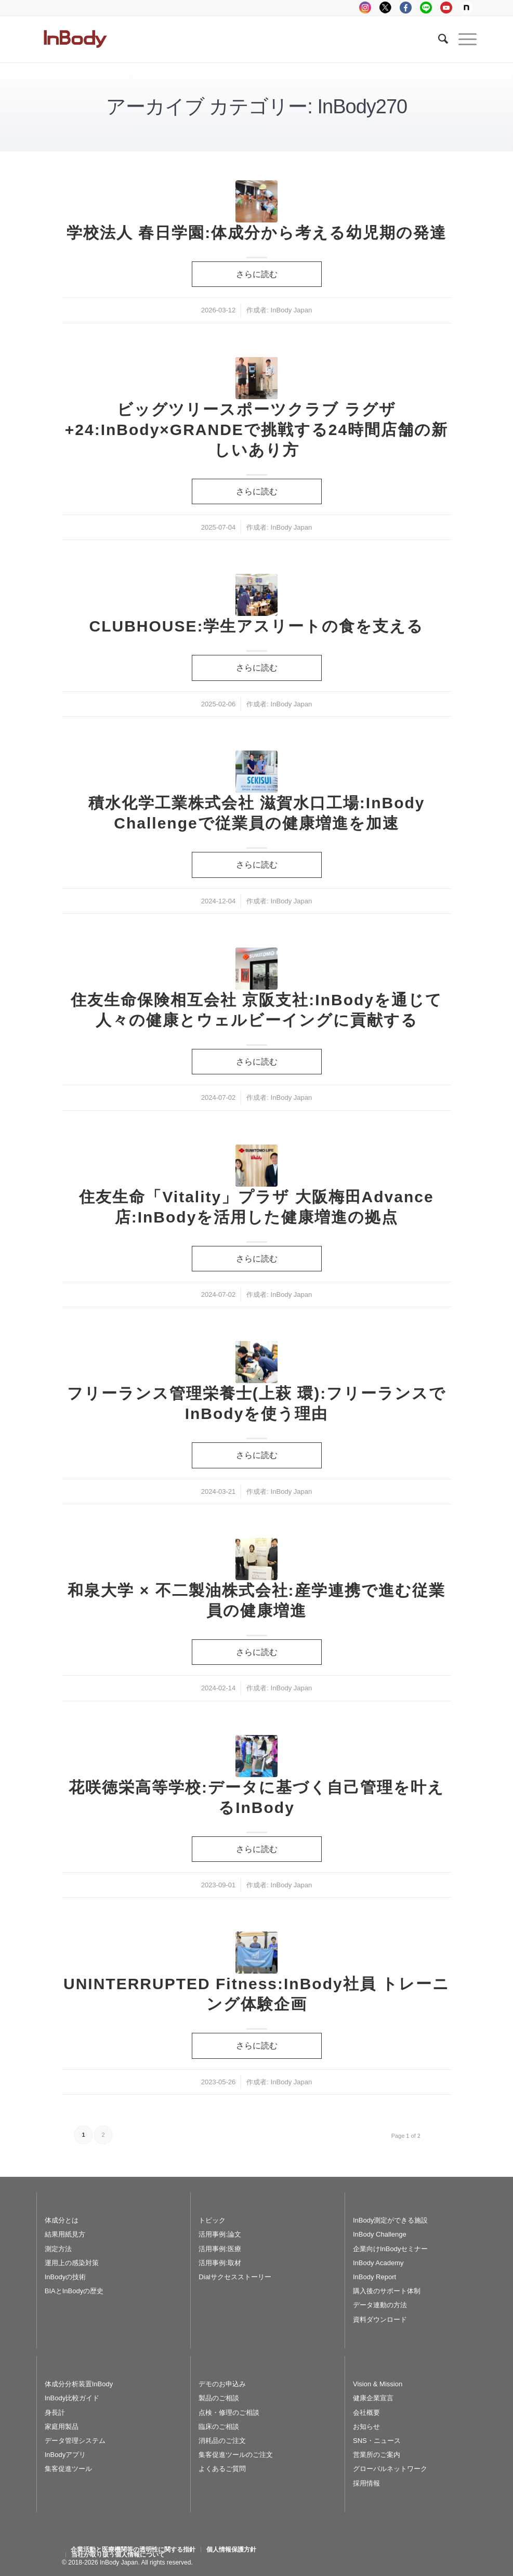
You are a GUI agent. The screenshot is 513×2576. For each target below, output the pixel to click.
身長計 (55, 2412)
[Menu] (462, 39)
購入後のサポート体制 (386, 2291)
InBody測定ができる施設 (390, 2220)
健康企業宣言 (373, 2398)
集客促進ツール (68, 2469)
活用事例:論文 (220, 2234)
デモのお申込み (222, 2384)
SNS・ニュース (377, 2440)
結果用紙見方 (65, 2234)
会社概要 (366, 2412)
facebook (406, 8)
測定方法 (58, 2249)
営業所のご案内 (376, 2455)
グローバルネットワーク (390, 2469)
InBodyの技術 (65, 2277)
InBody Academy (378, 2263)
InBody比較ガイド (72, 2398)
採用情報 (366, 2483)
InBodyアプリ (65, 2455)
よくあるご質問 (222, 2469)
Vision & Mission (377, 2384)
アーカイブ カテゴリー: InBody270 (256, 106)
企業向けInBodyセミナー (390, 2249)
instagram (365, 8)
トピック (212, 2220)
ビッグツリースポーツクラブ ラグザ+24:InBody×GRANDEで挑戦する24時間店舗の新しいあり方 (256, 429)
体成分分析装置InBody (79, 2384)
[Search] (438, 39)
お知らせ (366, 2426)
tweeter (385, 8)
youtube (446, 8)
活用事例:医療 (220, 2249)
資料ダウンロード (380, 2319)
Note (466, 8)
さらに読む (257, 274)
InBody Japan (291, 310)
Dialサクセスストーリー (235, 2277)
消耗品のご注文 (222, 2440)
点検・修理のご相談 (229, 2412)
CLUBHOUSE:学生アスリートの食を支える (256, 626)
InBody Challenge (379, 2234)
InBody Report (374, 2277)
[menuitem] (133, 2549)
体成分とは (61, 2220)
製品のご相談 (219, 2398)
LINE (426, 8)
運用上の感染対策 (72, 2263)
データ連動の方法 (380, 2305)
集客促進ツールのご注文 (236, 2455)
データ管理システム (75, 2440)
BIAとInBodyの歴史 (74, 2291)
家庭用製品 (61, 2426)
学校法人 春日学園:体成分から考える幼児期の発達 (256, 232)
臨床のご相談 (219, 2426)
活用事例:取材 (220, 2263)
